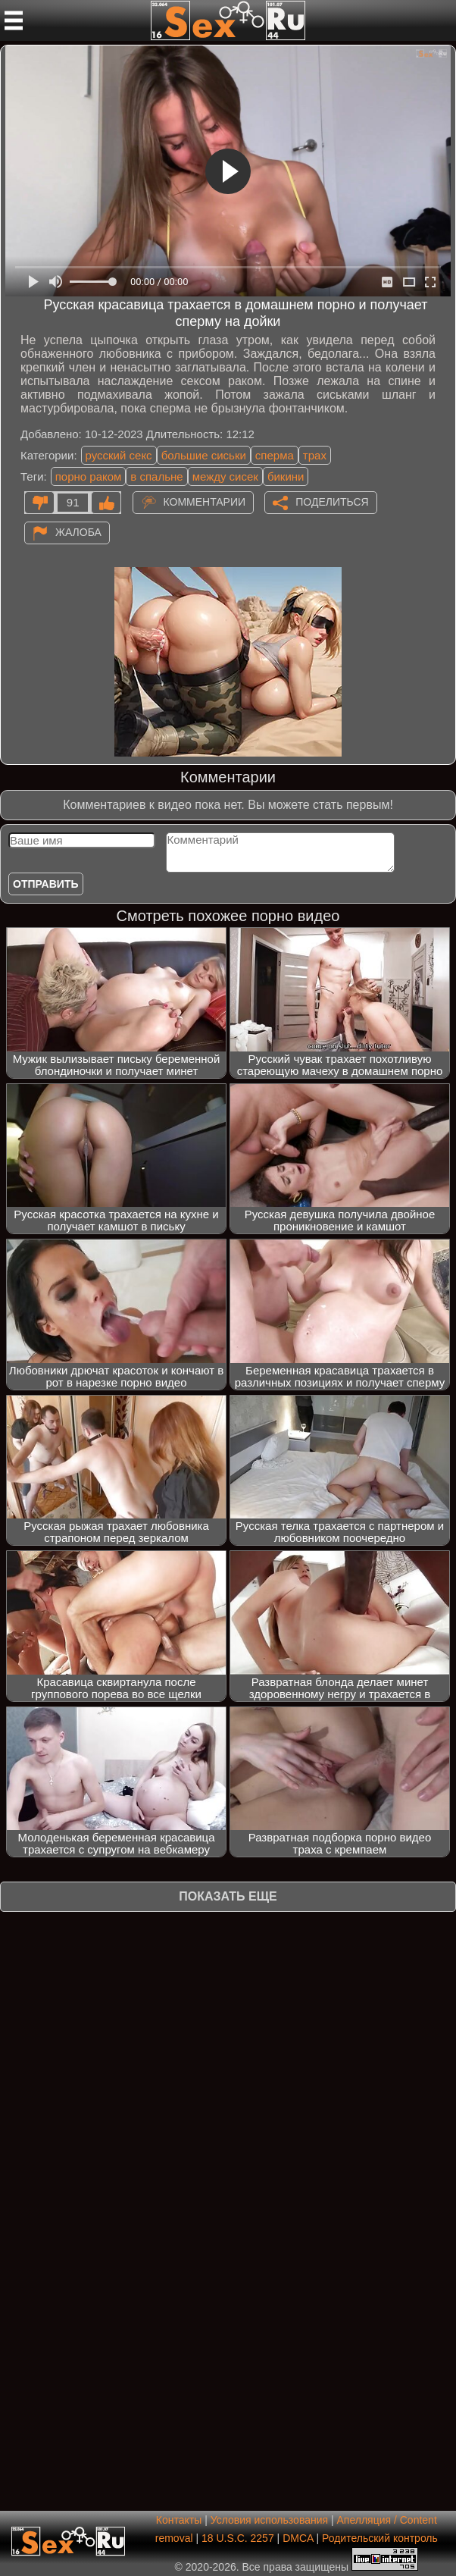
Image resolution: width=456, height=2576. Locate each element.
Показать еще (227, 1896)
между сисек (225, 476)
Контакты (178, 2520)
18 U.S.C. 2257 (237, 2538)
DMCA (298, 2538)
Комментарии (205, 502)
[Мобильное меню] (14, 20)
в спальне (156, 476)
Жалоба (78, 532)
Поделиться (331, 502)
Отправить (46, 884)
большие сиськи (203, 455)
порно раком (88, 476)
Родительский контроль (380, 2538)
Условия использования (269, 2520)
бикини (286, 476)
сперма (274, 455)
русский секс (119, 455)
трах (314, 455)
